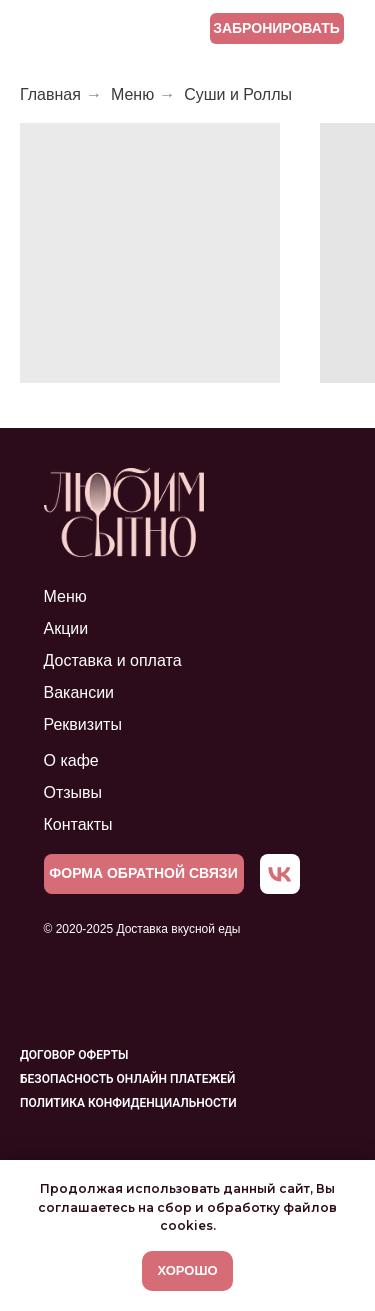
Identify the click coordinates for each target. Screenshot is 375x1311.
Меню (132, 94)
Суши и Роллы (238, 94)
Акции (66, 628)
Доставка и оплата (113, 660)
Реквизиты (83, 724)
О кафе (71, 760)
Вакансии (79, 692)
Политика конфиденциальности (128, 1103)
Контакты (78, 824)
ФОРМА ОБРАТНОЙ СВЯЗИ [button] (143, 873)
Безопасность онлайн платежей (127, 1079)
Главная (50, 94)
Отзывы (73, 792)
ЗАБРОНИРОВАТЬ (276, 28)
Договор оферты (74, 1055)
